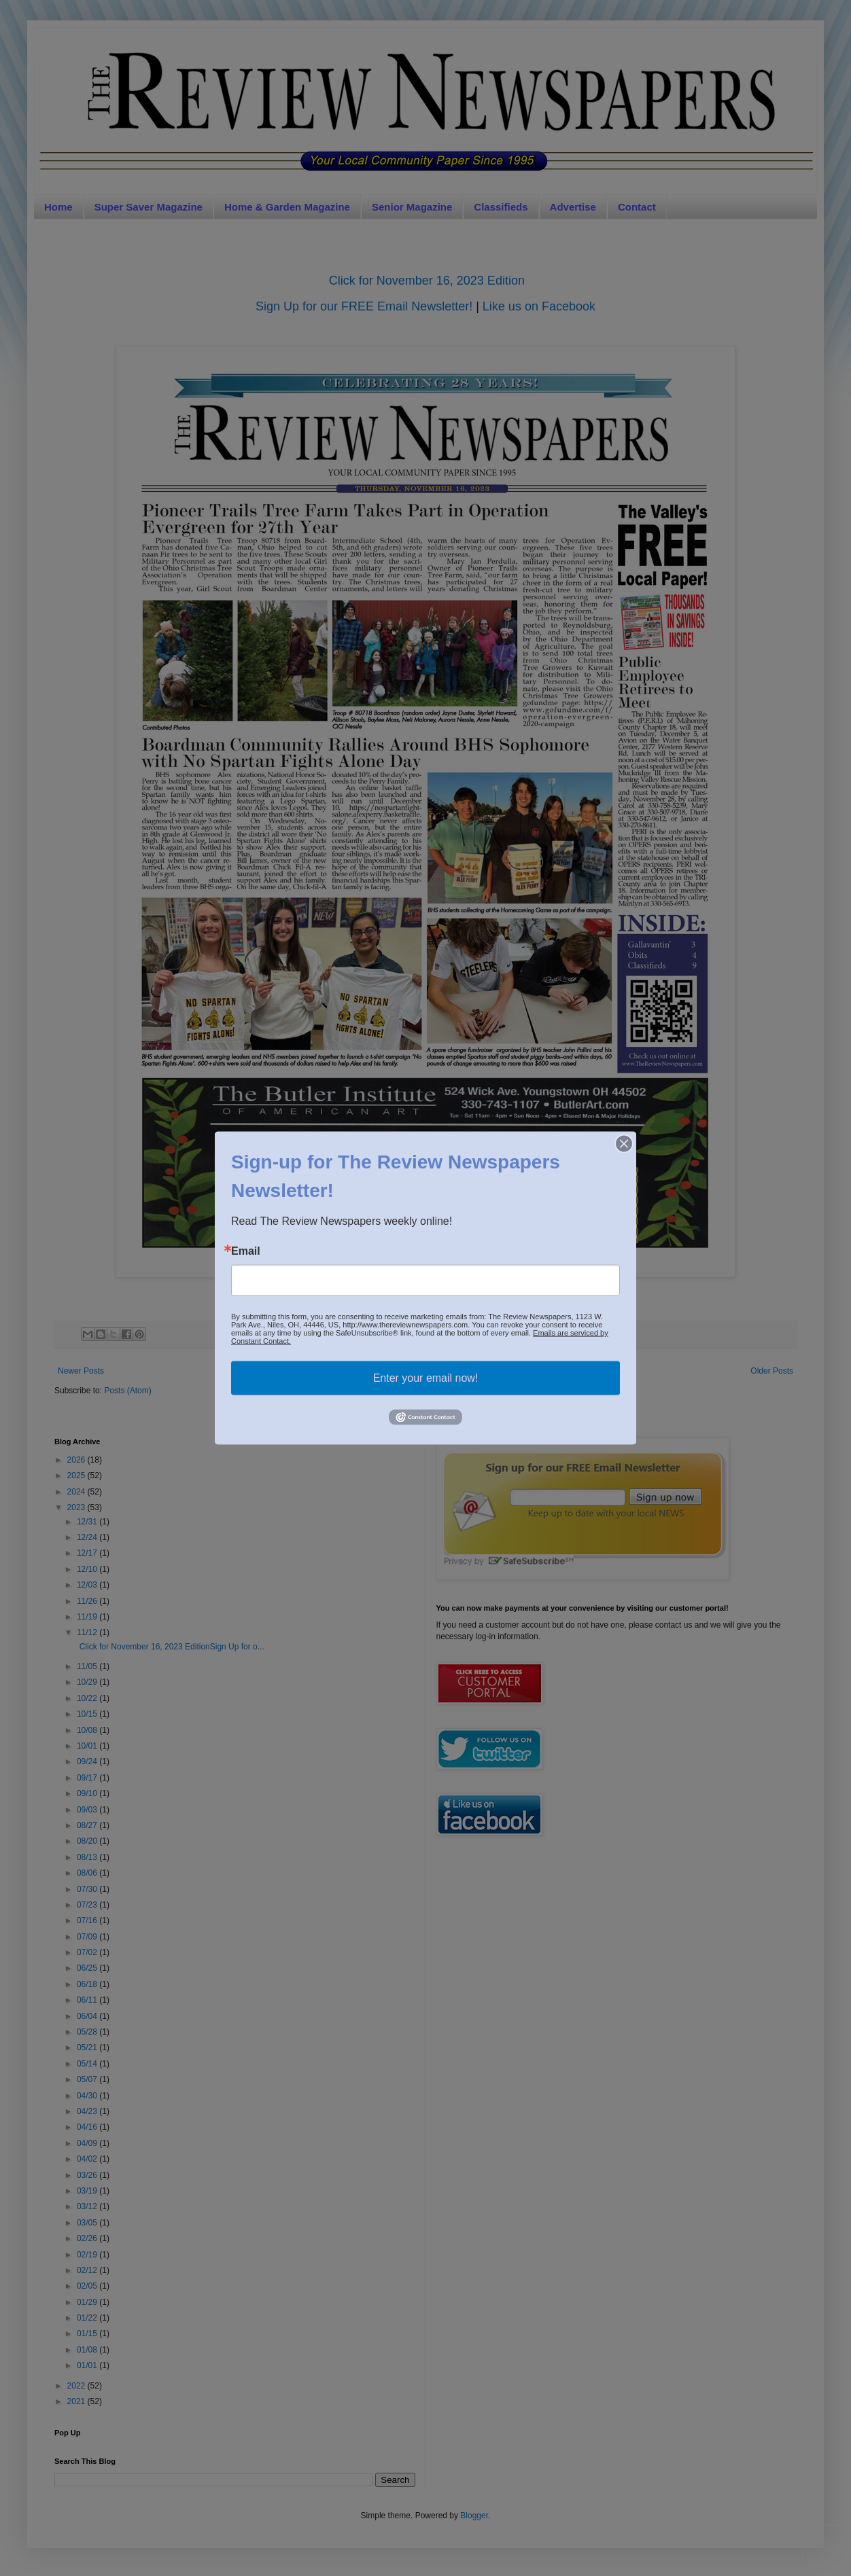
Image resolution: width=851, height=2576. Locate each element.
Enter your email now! (426, 1378)
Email (245, 1251)
